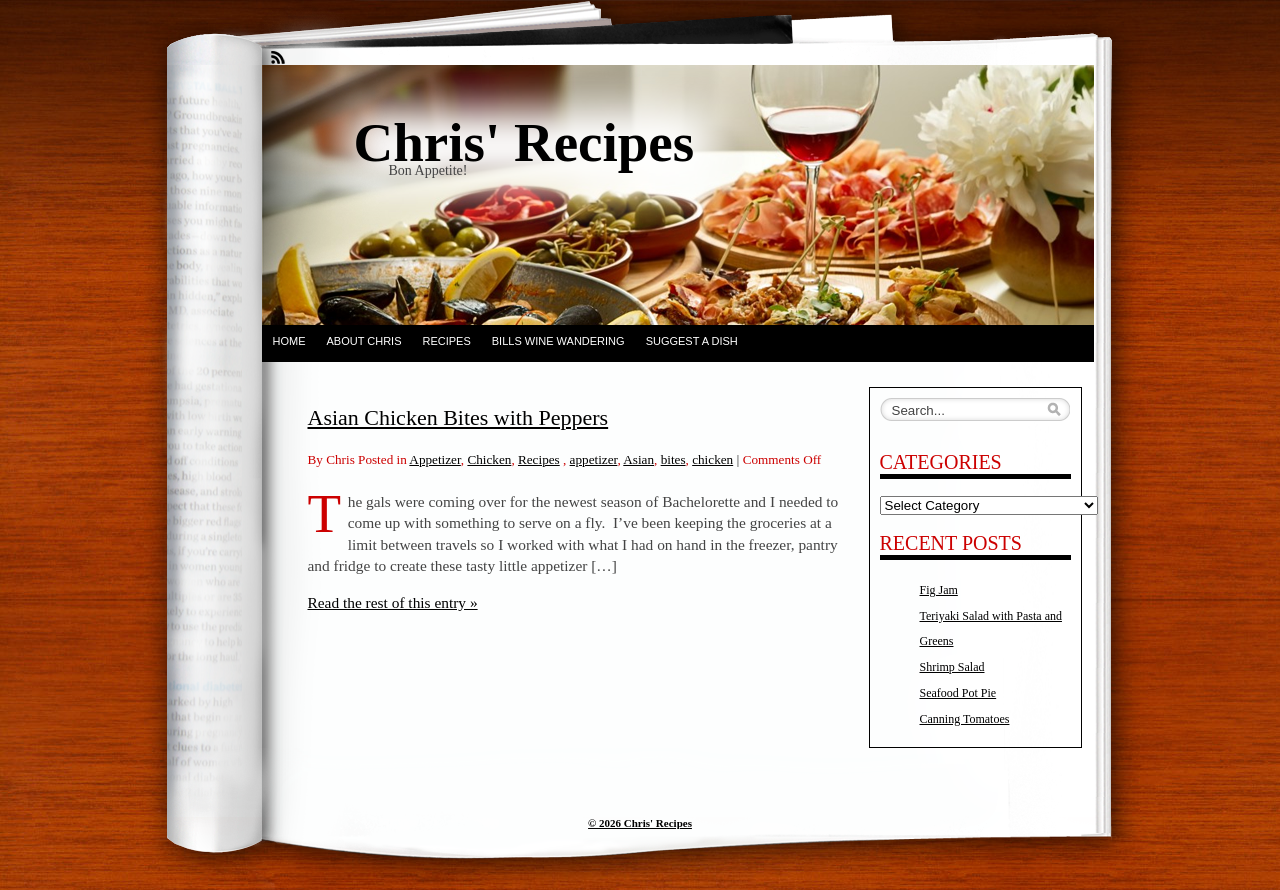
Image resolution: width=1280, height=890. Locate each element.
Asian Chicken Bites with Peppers (458, 417)
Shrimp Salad (952, 667)
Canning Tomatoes (965, 719)
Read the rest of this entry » (393, 602)
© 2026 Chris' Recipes (640, 823)
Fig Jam (939, 590)
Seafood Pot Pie (958, 693)
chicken (712, 459)
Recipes (446, 341)
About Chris (364, 341)
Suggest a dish (692, 341)
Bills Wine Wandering (558, 341)
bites (673, 459)
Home (289, 341)
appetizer (594, 459)
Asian (638, 459)
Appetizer (434, 459)
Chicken (489, 459)
